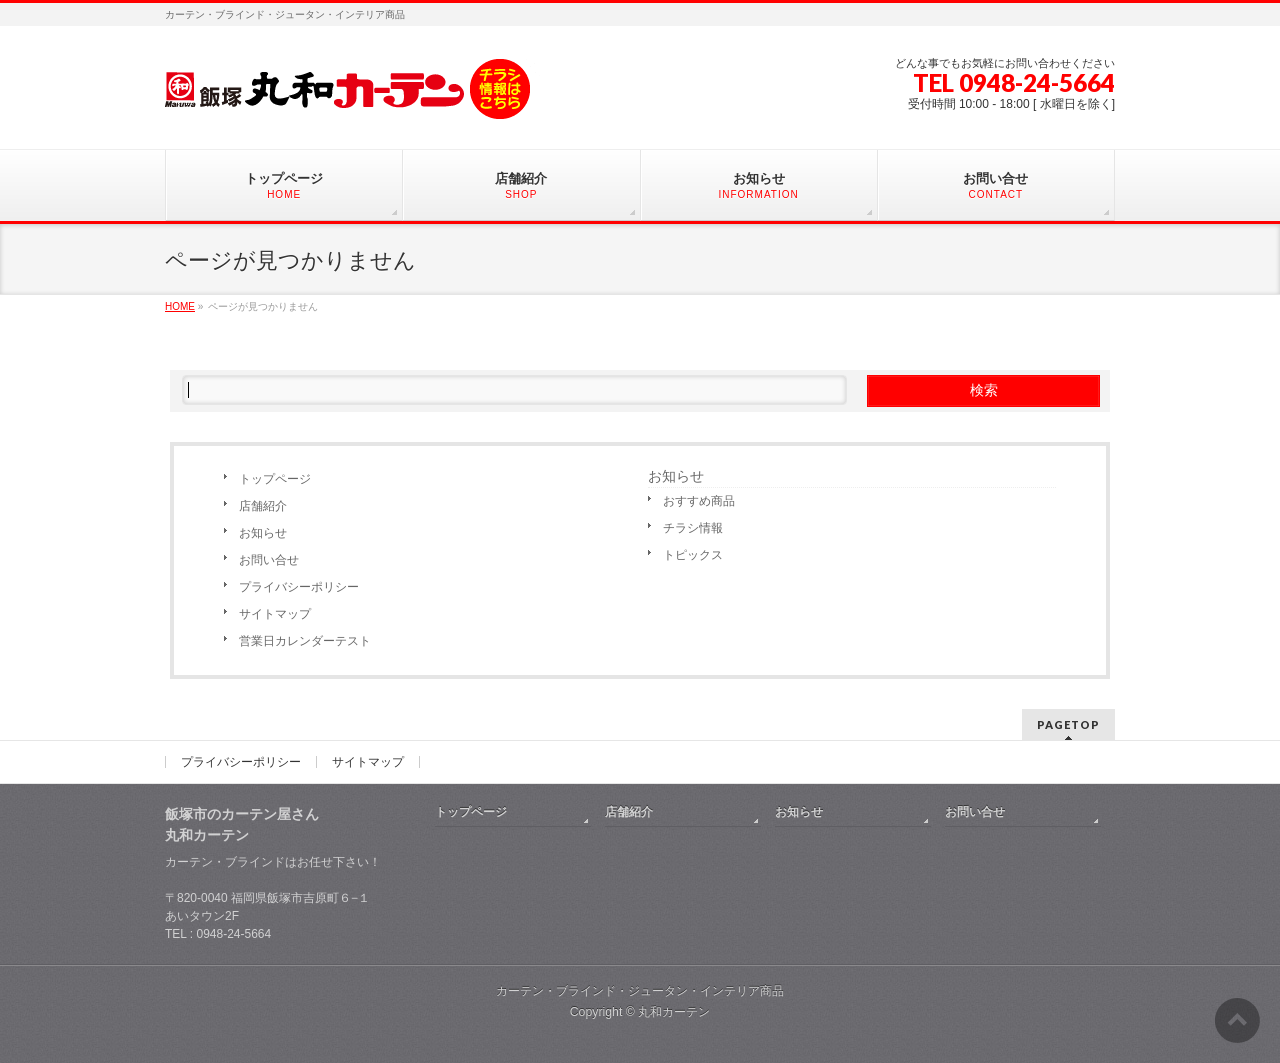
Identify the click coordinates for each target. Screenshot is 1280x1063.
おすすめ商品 (699, 501)
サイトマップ (275, 614)
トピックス (693, 555)
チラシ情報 (693, 528)
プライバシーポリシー (299, 587)
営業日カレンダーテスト (305, 641)
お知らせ (263, 533)
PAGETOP (1068, 724)
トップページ (275, 479)
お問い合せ (269, 560)
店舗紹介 (263, 506)
